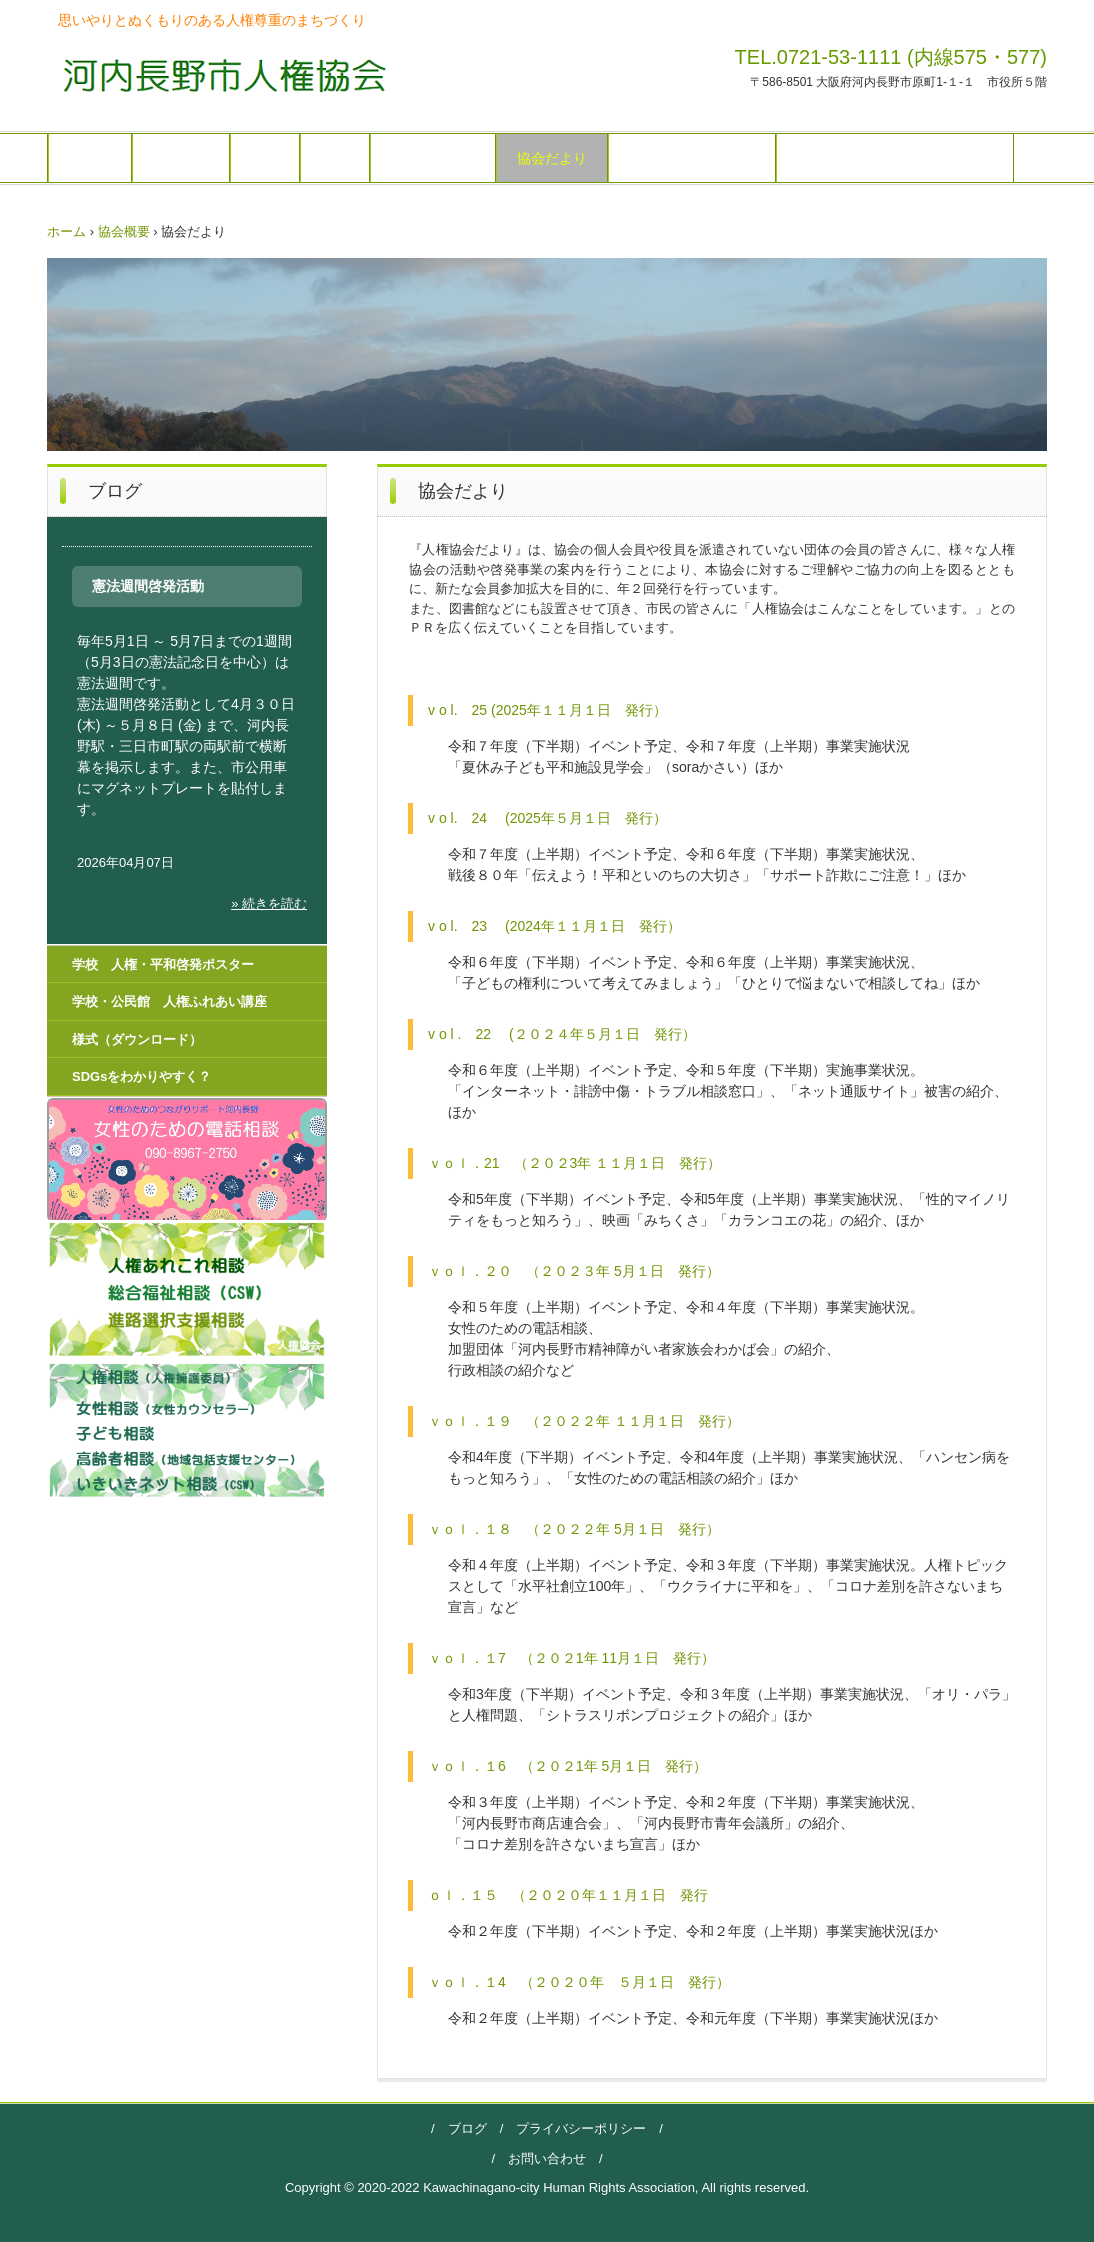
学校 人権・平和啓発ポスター (895, 158)
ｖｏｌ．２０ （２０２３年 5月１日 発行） (574, 1271)
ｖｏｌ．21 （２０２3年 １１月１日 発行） (574, 1163)
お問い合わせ (547, 2158)
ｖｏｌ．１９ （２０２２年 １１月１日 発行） (584, 1421)
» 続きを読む (269, 903)
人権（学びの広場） (692, 158)
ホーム (90, 158)
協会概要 (181, 158)
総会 (265, 158)
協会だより (552, 158)
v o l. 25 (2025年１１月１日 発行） (547, 710)
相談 (335, 158)
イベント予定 (433, 158)
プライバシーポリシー (574, 2128)
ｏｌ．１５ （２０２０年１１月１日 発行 (568, 1895)
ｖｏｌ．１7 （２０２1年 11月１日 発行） (571, 1658)
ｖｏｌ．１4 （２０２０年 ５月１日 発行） (579, 1982)
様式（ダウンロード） (137, 1039)
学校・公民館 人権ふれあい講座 (169, 1001)
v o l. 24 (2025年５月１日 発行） (547, 818)
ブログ (467, 2128)
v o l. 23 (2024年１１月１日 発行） (554, 926)
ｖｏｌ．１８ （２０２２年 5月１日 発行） (574, 1529)
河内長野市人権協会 (218, 74)
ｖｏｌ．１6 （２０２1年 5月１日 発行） (567, 1766)
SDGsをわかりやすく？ (141, 1076)
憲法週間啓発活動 (148, 586)
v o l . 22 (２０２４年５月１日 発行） (562, 1034)
